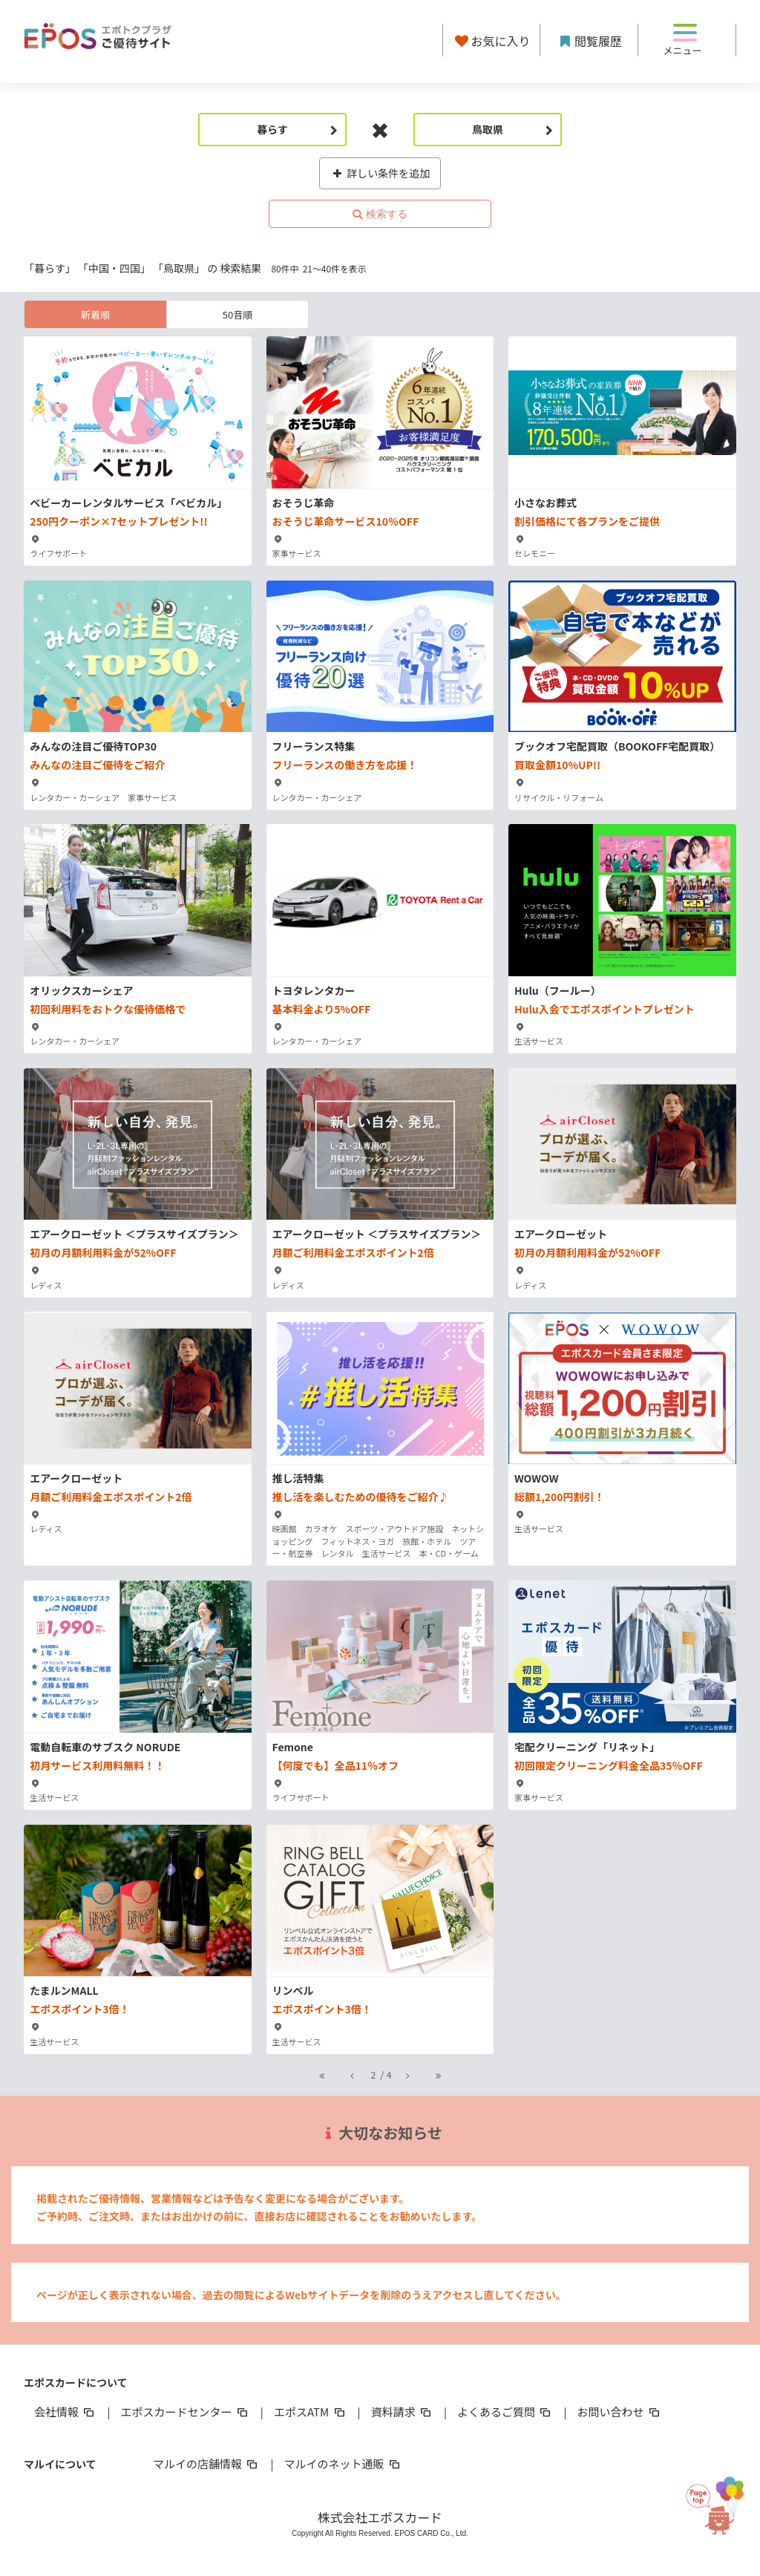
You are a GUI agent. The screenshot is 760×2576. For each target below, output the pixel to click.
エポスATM (310, 2411)
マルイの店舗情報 (206, 2463)
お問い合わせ (619, 2411)
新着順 (95, 314)
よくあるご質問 (505, 2411)
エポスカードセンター (184, 2411)
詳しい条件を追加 (380, 173)
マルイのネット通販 (343, 2463)
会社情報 (65, 2411)
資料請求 (402, 2411)
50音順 (237, 314)
